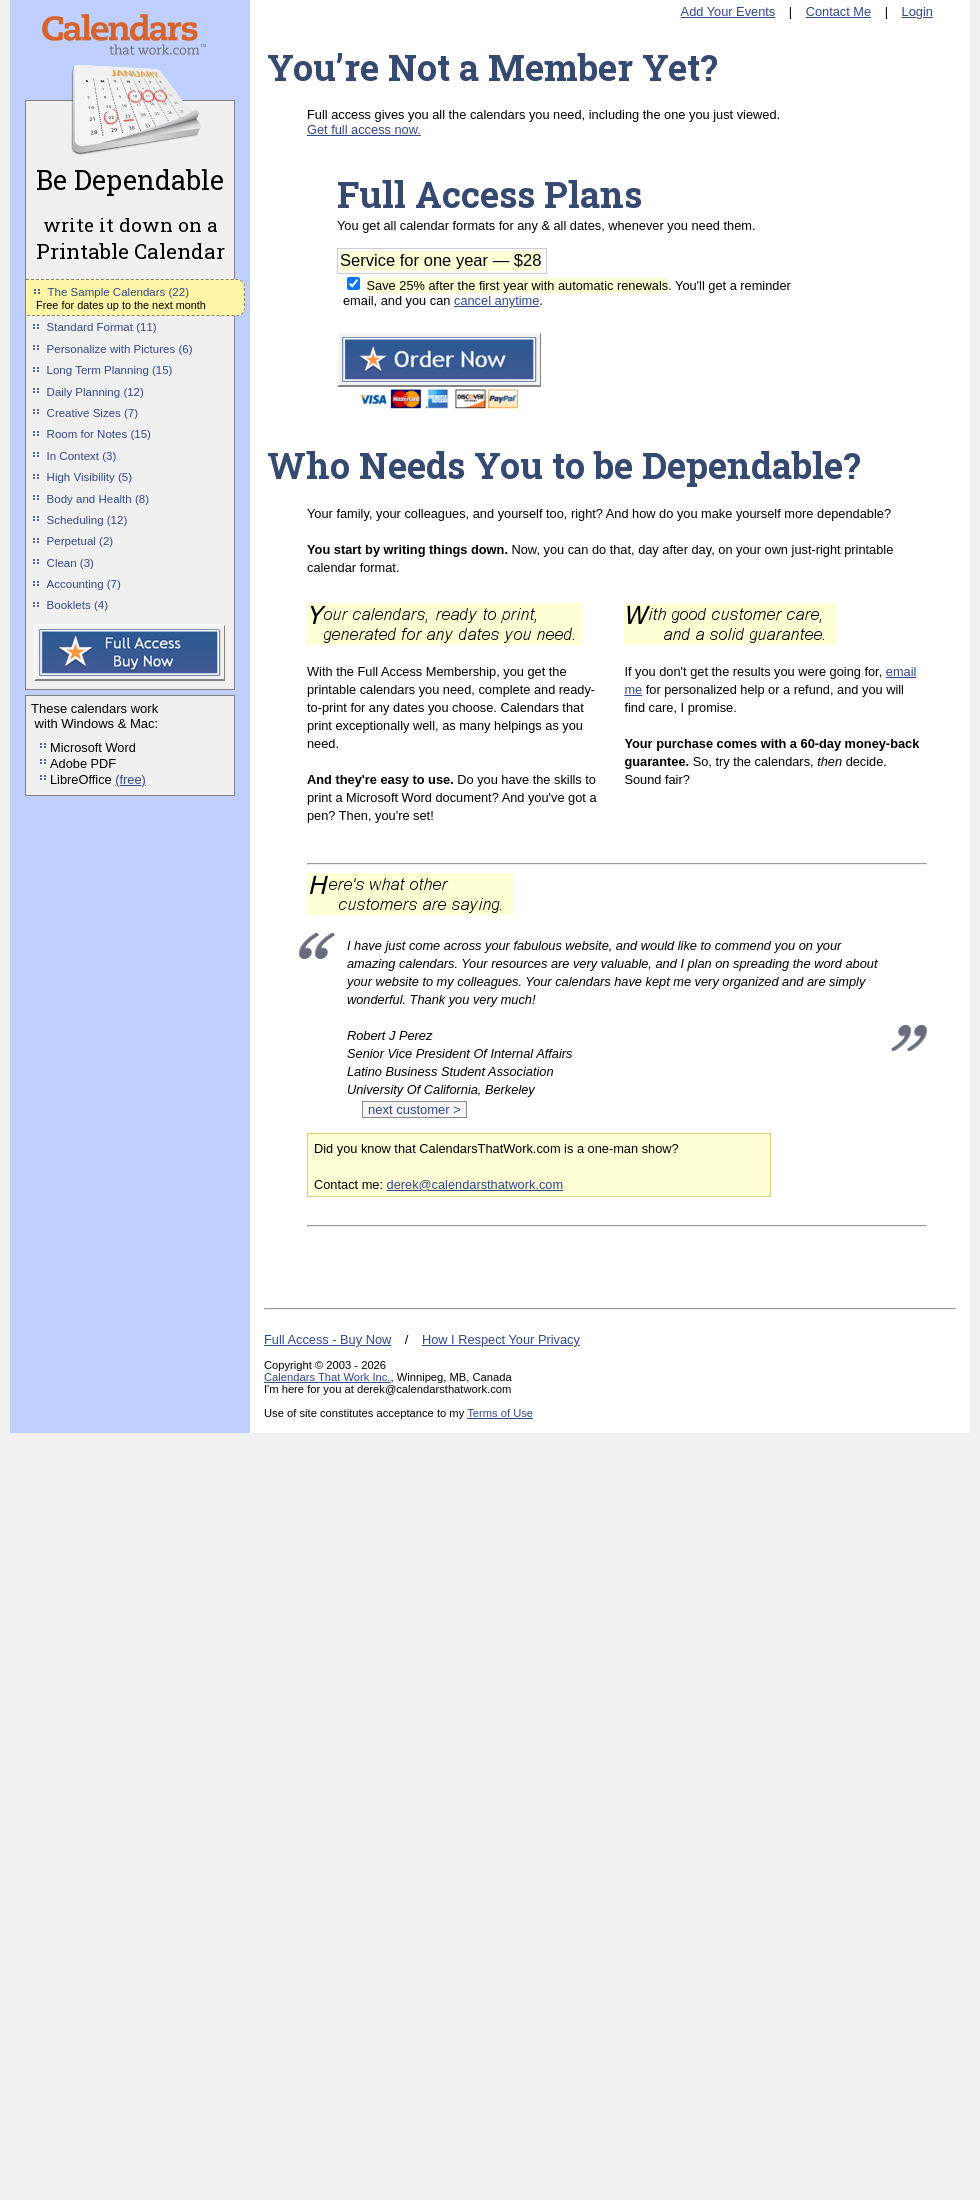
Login (917, 11)
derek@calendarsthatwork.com (475, 1184)
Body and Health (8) (98, 499)
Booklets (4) (77, 605)
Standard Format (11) (102, 327)
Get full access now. (364, 129)
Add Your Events (728, 11)
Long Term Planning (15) (110, 370)
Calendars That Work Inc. (327, 1377)
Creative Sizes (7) (93, 413)
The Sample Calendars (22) (118, 292)
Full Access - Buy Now (327, 1339)
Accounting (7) (84, 584)
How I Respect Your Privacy (501, 1339)
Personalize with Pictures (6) (120, 349)
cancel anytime (496, 300)
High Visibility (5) (90, 477)
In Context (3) (82, 456)
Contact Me (838, 11)
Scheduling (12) (87, 520)
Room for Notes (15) (99, 434)
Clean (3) (70, 563)
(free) (130, 779)
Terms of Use (500, 1413)
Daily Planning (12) (95, 392)
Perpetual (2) (80, 541)
